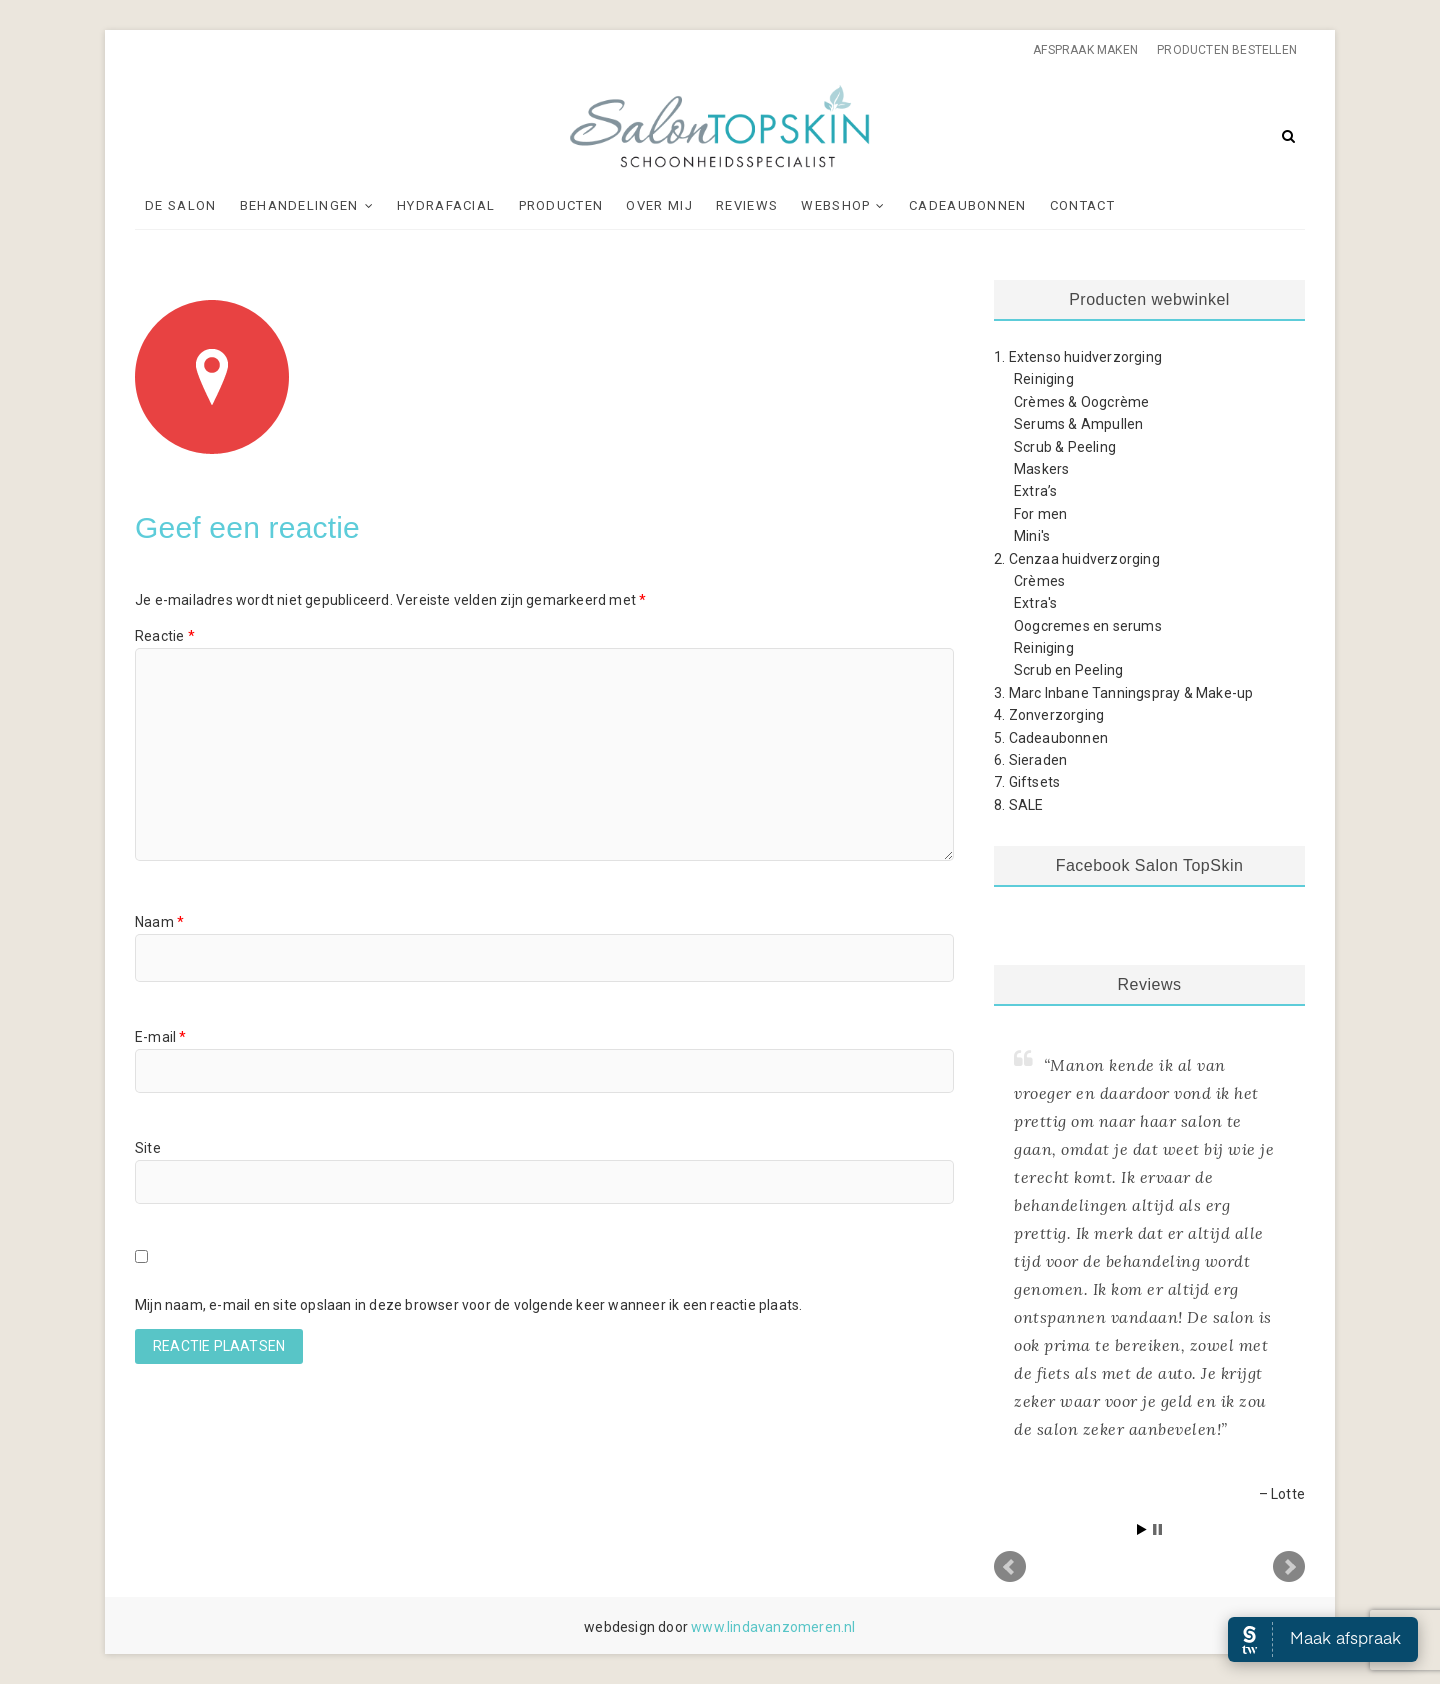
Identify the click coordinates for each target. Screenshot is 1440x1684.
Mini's (1032, 536)
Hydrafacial (446, 205)
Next (1289, 1567)
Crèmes (1039, 581)
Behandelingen (299, 205)
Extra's (1035, 603)
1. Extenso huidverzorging (1078, 357)
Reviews (747, 205)
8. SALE (1018, 805)
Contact (1082, 205)
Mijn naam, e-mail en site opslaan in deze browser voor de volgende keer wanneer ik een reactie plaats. (468, 1305)
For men (1040, 514)
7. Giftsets (1027, 782)
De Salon (180, 205)
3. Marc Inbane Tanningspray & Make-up (1123, 693)
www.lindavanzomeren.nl (773, 1627)
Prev (1010, 1567)
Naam (159, 922)
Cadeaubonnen (968, 205)
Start (1142, 1529)
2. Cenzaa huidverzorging (1077, 559)
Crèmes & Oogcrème (1081, 402)
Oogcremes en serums (1088, 626)
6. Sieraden (1030, 760)
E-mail (161, 1037)
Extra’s (1035, 491)
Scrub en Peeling (1068, 670)
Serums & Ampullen (1078, 424)
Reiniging (1044, 379)
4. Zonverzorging (1049, 715)
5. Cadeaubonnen (1051, 738)
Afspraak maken (1085, 50)
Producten (561, 205)
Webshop (835, 205)
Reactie (165, 636)
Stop (1157, 1529)
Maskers (1041, 469)
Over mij (659, 205)
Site (148, 1148)
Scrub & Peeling (1065, 447)
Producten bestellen (1227, 50)
